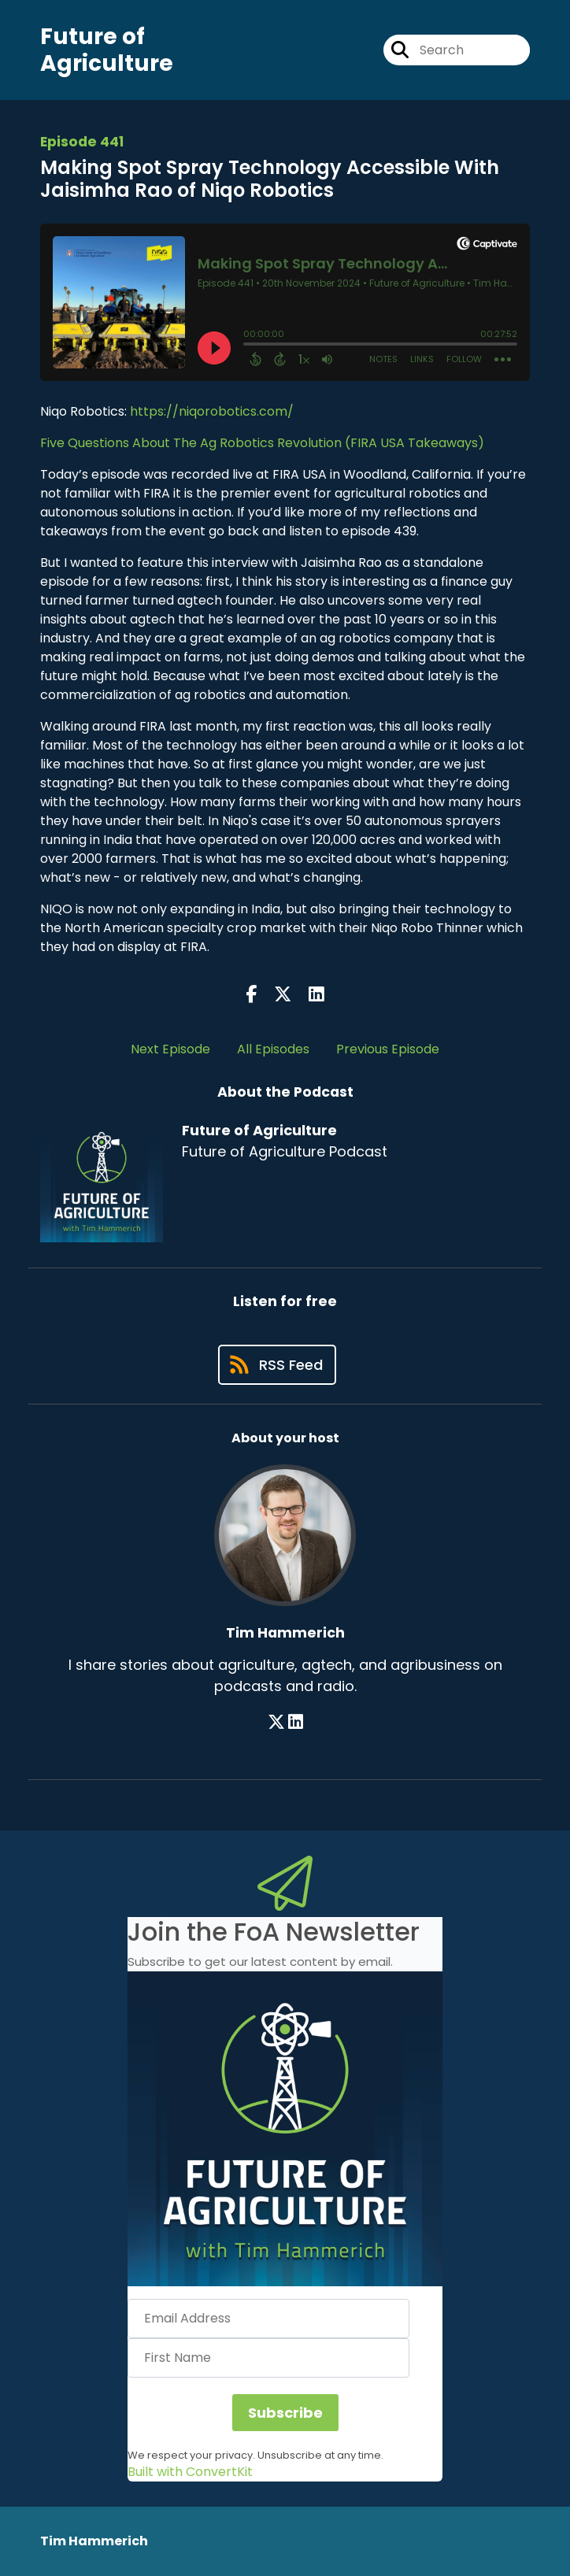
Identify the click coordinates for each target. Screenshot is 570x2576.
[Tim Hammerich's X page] (276, 1722)
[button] (285, 2128)
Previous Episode (387, 1049)
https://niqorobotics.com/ (212, 411)
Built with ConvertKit (190, 2472)
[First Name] (268, 2358)
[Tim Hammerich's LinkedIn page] (295, 1722)
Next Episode (170, 1049)
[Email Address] (268, 2318)
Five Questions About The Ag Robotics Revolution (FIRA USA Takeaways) (262, 443)
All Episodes (273, 1049)
